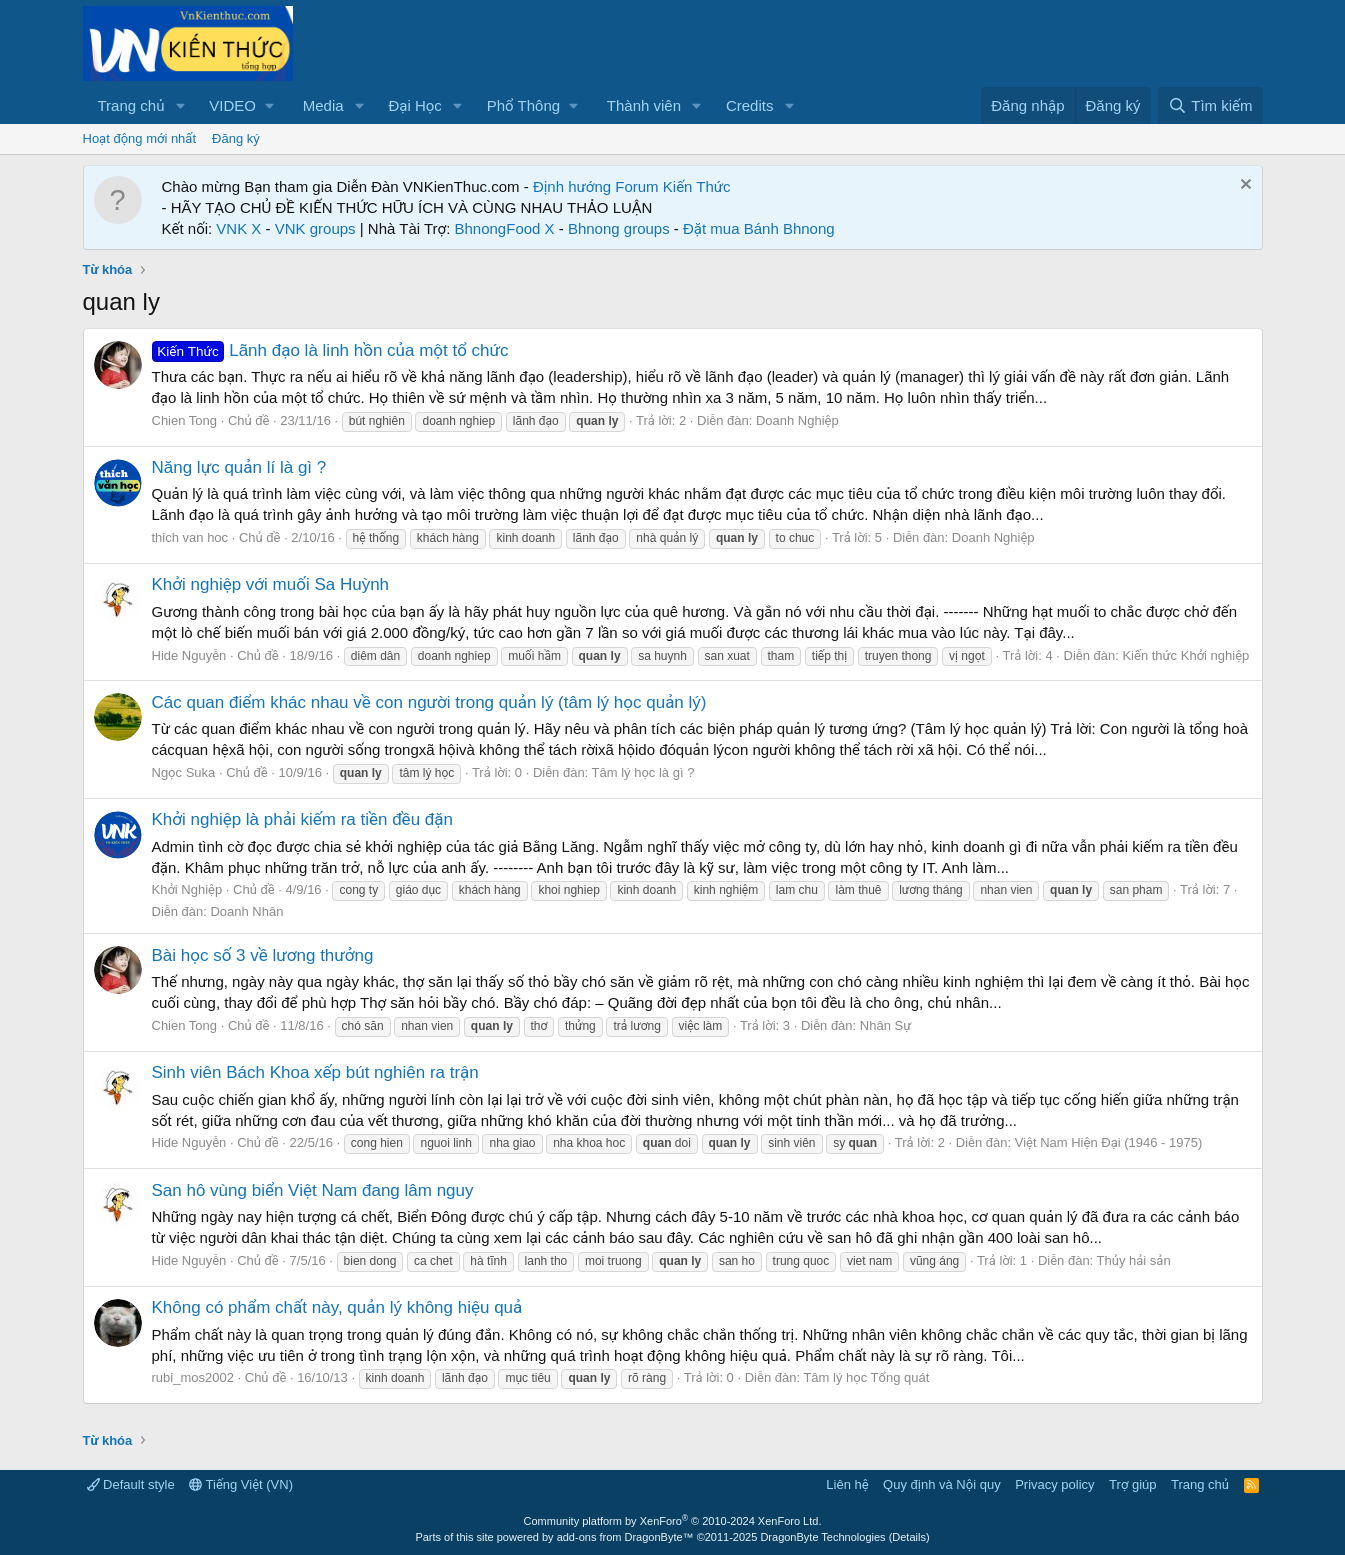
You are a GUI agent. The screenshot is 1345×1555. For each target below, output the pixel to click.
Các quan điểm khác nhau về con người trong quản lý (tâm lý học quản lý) (429, 702)
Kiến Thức (697, 186)
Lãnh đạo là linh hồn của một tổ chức (330, 350)
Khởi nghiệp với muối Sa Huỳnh (271, 584)
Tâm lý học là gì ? (643, 772)
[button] (180, 105)
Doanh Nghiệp (797, 420)
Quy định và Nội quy (942, 1484)
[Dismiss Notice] (1243, 186)
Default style (131, 1484)
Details (909, 1537)
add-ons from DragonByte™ (625, 1537)
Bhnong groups (619, 228)
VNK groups (315, 228)
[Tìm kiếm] (1210, 105)
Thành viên (644, 105)
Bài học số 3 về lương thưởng (263, 955)
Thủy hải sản (1134, 1260)
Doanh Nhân (246, 911)
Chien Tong (185, 420)
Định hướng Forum (596, 186)
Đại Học (414, 105)
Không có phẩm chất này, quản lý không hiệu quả (337, 1307)
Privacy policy (1054, 1484)
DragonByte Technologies (822, 1537)
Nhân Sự (885, 1025)
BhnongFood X (505, 228)
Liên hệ (847, 1484)
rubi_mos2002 (193, 1377)
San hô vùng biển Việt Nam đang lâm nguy (313, 1190)
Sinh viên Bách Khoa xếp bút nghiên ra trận (315, 1072)
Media (323, 105)
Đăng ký (236, 138)
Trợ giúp (1132, 1484)
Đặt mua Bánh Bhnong (759, 228)
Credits (750, 105)
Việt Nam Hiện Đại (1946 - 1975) (1109, 1142)
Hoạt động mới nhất (140, 138)
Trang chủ (131, 105)
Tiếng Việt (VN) (241, 1484)
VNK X (238, 228)
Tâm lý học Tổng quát (866, 1377)
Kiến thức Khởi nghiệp (1185, 655)
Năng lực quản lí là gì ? (239, 467)
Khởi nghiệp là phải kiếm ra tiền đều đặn (302, 819)
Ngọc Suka (184, 772)
